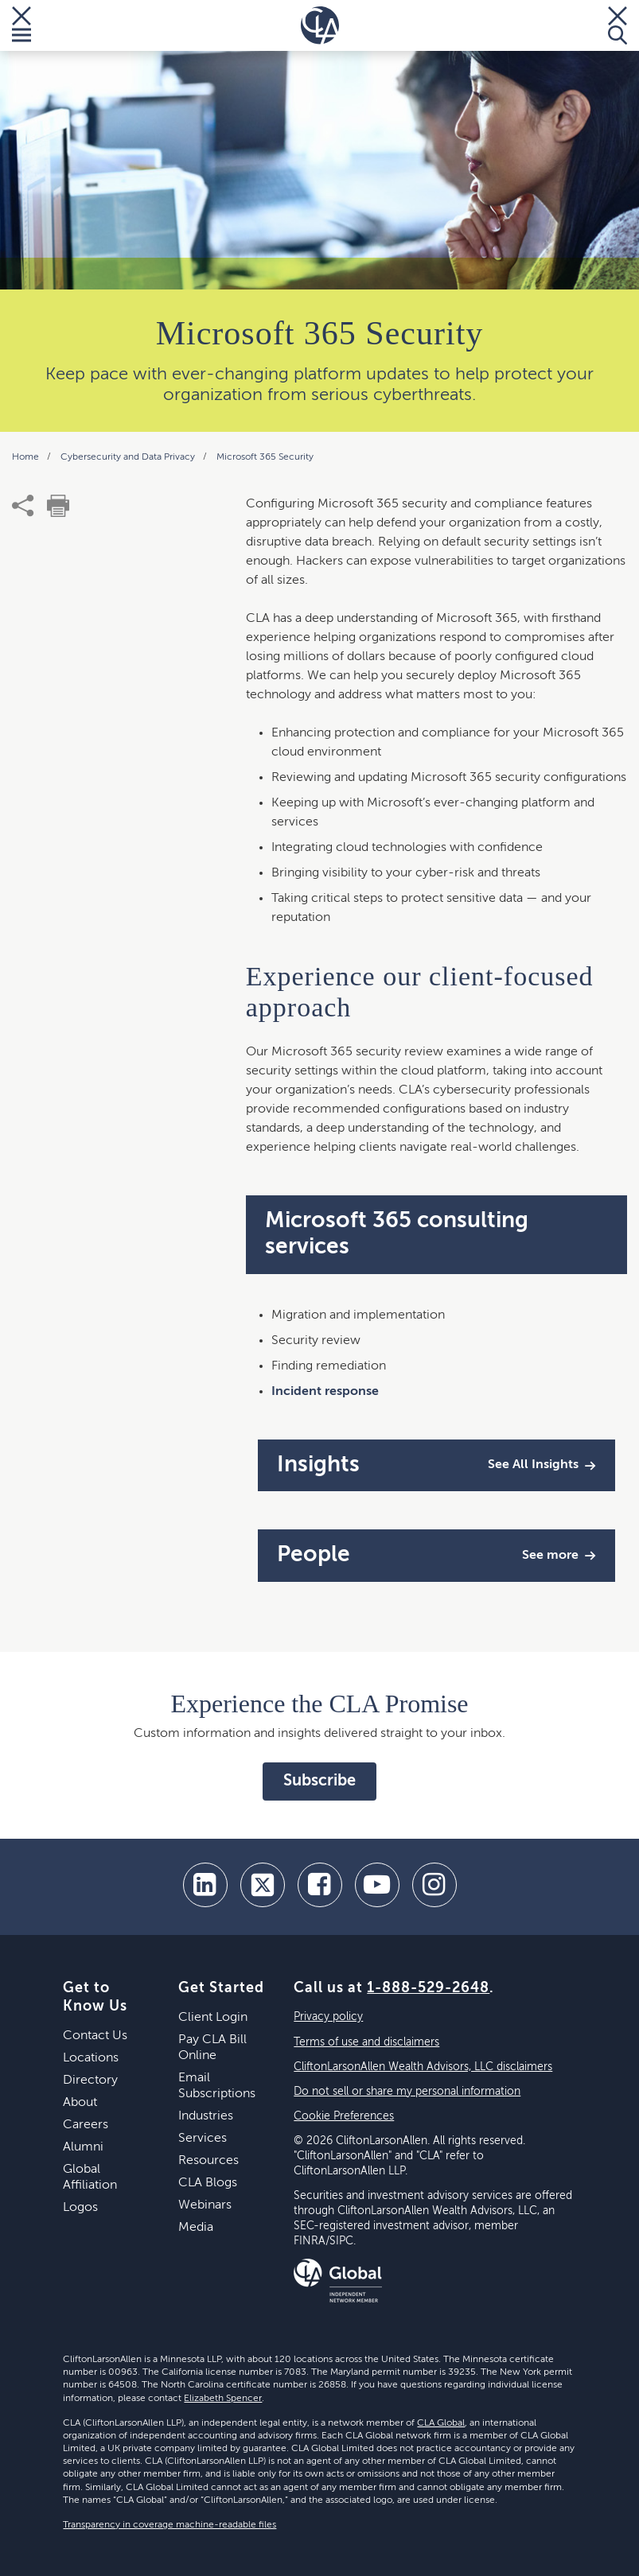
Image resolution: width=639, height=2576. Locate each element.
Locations (91, 2058)
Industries (205, 2116)
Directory (90, 2080)
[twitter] (262, 1885)
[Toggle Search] (617, 25)
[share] (23, 506)
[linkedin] (205, 1885)
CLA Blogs (207, 2183)
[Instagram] (434, 1885)
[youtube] (377, 1885)
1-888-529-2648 (428, 1988)
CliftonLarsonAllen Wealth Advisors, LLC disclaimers (423, 2067)
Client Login (212, 2017)
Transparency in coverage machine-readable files (169, 2525)
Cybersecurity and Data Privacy (128, 457)
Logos (80, 2207)
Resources (208, 2160)
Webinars (205, 2205)
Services (202, 2138)
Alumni (83, 2147)
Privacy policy (328, 2016)
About (80, 2102)
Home (26, 457)
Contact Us (95, 2036)
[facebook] (320, 1885)
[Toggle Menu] (21, 25)
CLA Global (441, 2423)
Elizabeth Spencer (223, 2398)
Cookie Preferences (344, 2116)
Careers (85, 2125)
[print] (58, 506)
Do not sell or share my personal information (407, 2091)
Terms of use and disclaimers (366, 2042)
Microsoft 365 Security (265, 457)
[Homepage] (320, 25)
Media (195, 2227)
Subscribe (319, 1781)
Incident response (325, 1391)
